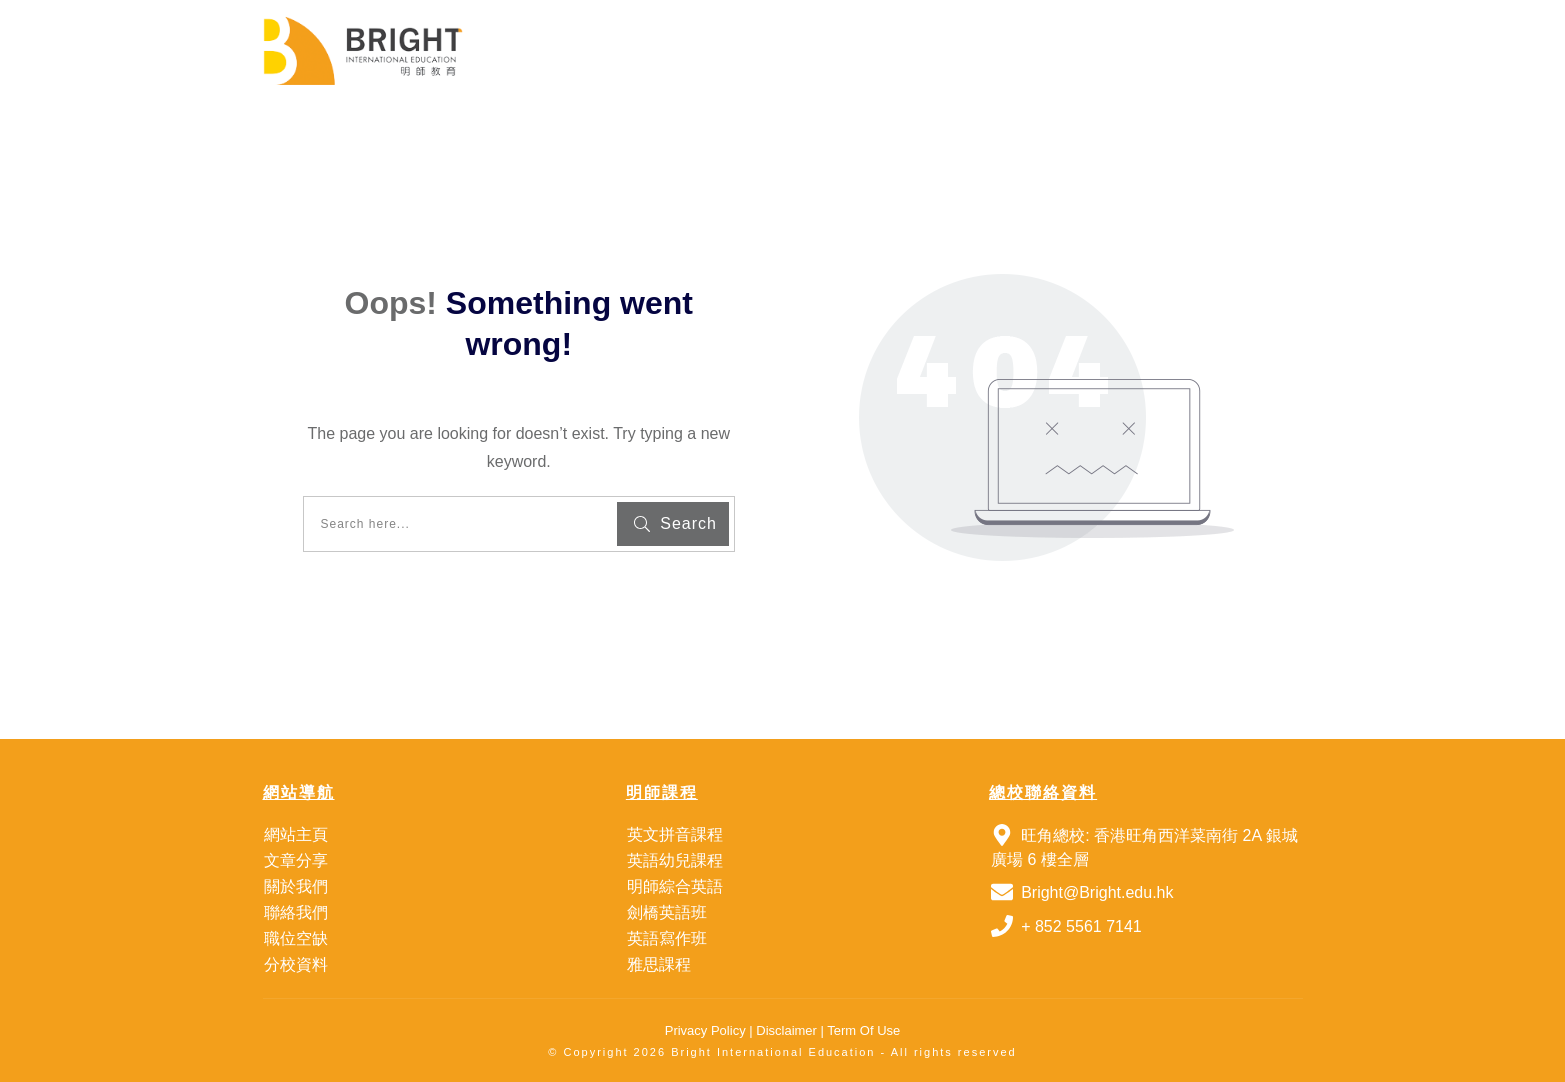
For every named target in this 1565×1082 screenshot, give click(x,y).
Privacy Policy (705, 1030)
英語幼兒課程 (675, 860)
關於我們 (296, 886)
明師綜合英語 (675, 886)
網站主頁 (296, 834)
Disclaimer (785, 1030)
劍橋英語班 (667, 912)
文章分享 (296, 860)
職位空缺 (296, 938)
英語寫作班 (667, 938)
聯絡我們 (296, 912)
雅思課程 (659, 964)
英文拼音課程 (675, 834)
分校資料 (296, 964)
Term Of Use (863, 1030)
